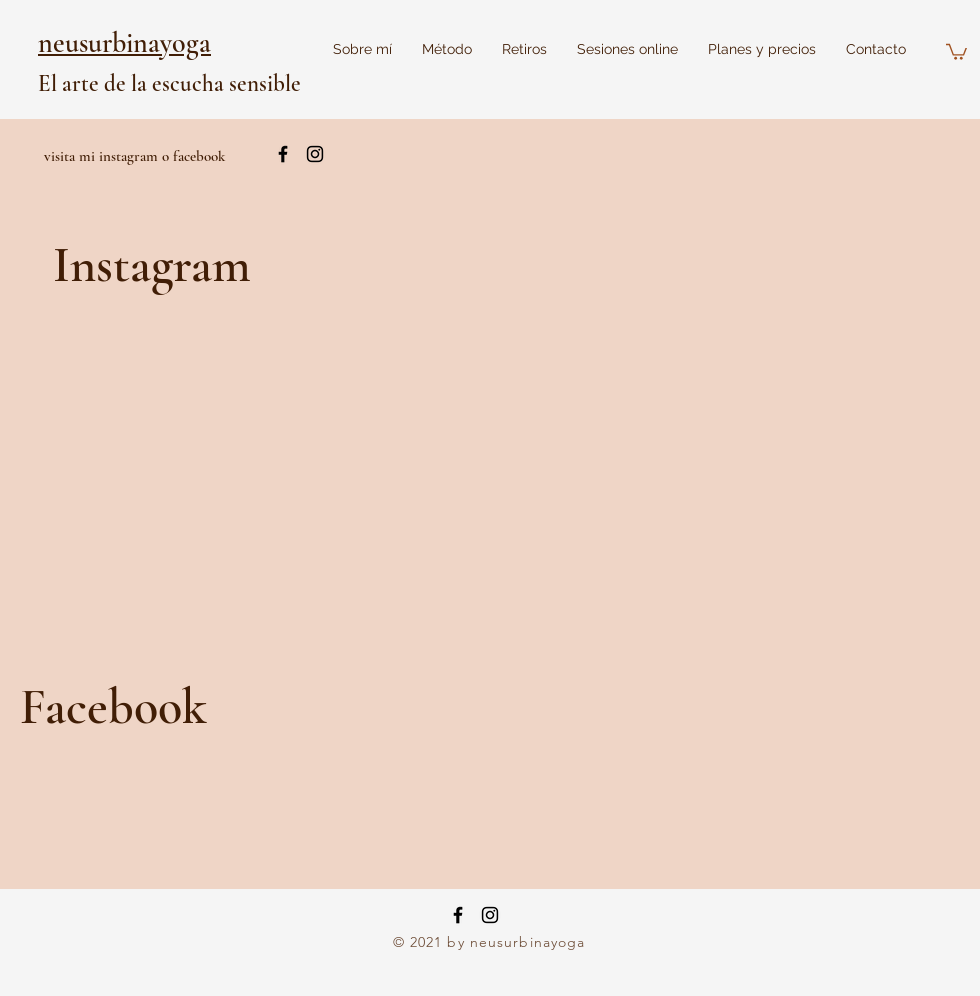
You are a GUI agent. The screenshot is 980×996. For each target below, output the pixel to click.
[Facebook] (458, 915)
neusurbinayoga (124, 43)
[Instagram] (490, 915)
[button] (956, 51)
